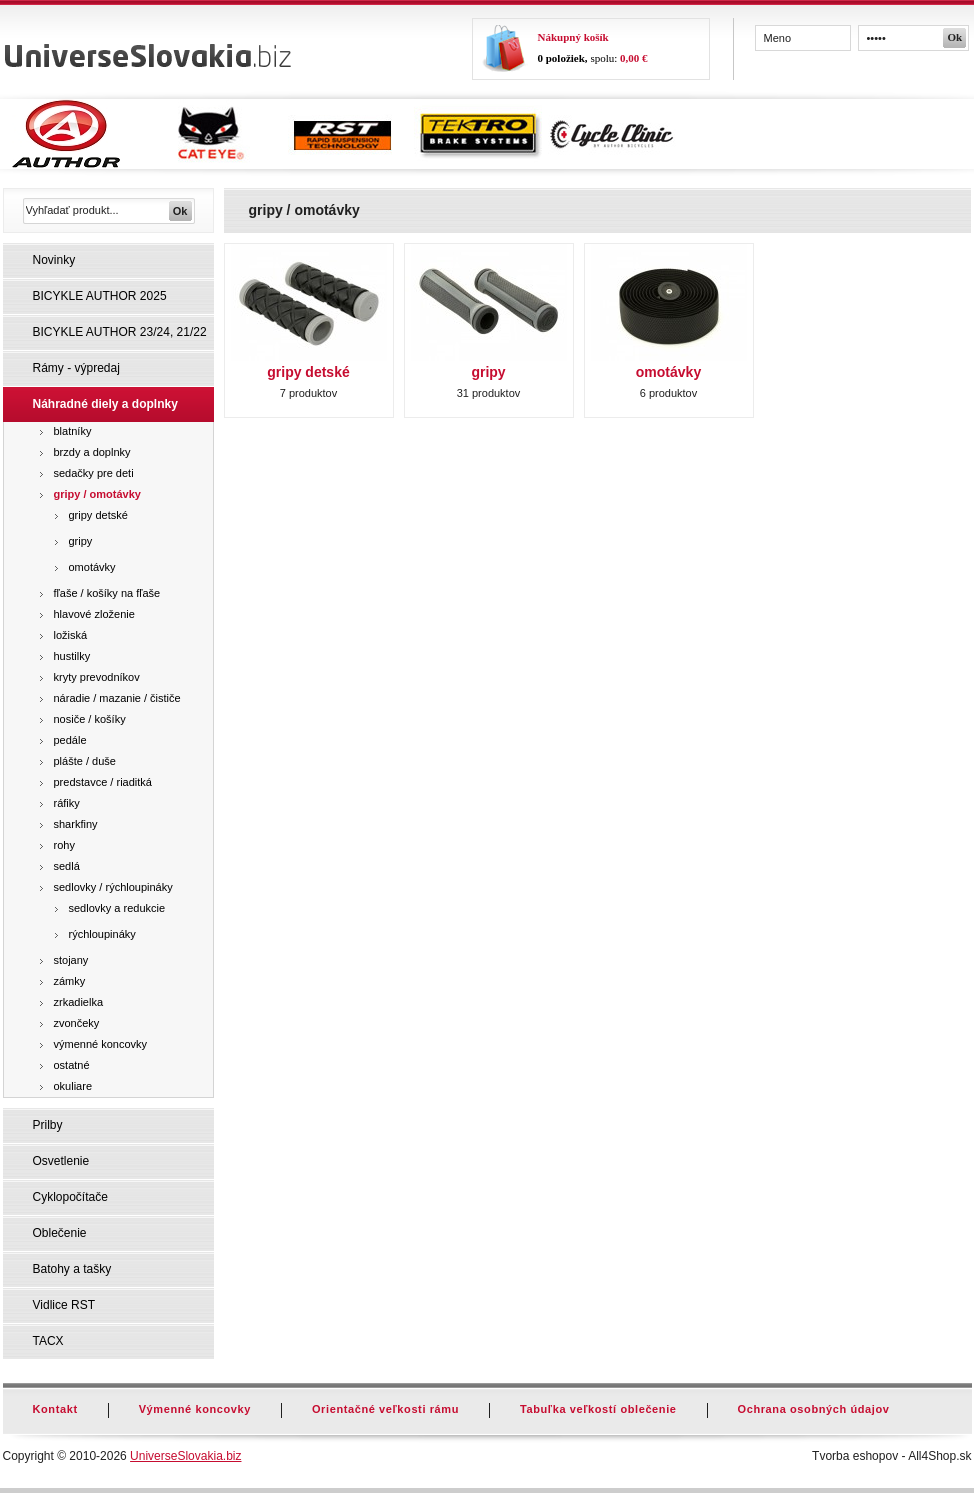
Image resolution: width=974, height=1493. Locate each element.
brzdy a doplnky (92, 452)
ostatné (72, 1065)
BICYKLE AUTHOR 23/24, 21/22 (120, 332)
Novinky (54, 260)
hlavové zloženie (94, 614)
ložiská (71, 635)
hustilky (72, 656)
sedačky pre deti (94, 473)
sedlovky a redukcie (117, 908)
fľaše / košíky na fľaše (107, 593)
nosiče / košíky (90, 719)
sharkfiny (76, 824)
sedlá (67, 866)
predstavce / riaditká (103, 782)
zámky (70, 981)
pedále (70, 740)
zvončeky (77, 1023)
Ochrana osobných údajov (814, 1409)
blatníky (73, 431)
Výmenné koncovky (195, 1409)
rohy (64, 845)
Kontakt (55, 1409)
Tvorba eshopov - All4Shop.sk (891, 1456)
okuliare (73, 1086)
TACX (48, 1341)
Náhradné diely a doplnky (105, 404)
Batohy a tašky (72, 1269)
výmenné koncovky (101, 1044)
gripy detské (98, 515)
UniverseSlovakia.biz (185, 1456)
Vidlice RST (64, 1305)
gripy (81, 541)
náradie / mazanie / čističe (117, 698)
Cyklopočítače (70, 1197)
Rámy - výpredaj (76, 368)
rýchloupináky (102, 934)
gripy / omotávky (97, 494)
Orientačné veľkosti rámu (385, 1409)
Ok (955, 37)
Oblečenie (60, 1233)
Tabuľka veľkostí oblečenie (598, 1409)
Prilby (48, 1125)
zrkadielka (79, 1002)
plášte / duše (85, 761)
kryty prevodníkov (97, 677)
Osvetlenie (61, 1161)
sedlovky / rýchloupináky (113, 887)
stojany (71, 960)
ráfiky (67, 803)
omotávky (92, 567)
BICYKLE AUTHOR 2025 (100, 296)
